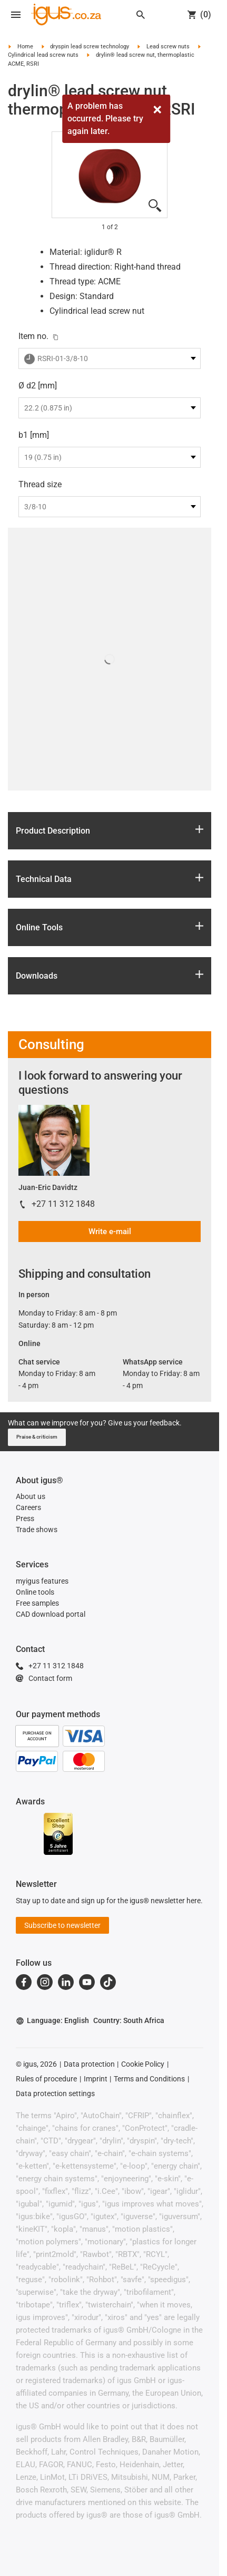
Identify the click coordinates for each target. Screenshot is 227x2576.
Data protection (89, 2064)
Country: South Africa (128, 2020)
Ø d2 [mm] (37, 386)
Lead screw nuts (168, 46)
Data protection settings (55, 2093)
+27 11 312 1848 (63, 1204)
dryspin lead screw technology (89, 46)
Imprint (95, 2079)
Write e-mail (109, 1231)
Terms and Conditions (149, 2079)
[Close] (157, 109)
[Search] (140, 14)
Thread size (40, 484)
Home (25, 46)
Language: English (52, 2020)
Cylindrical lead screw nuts (43, 55)
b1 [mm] (33, 435)
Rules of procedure (46, 2079)
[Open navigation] (16, 14)
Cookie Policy (142, 2064)
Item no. (33, 336)
